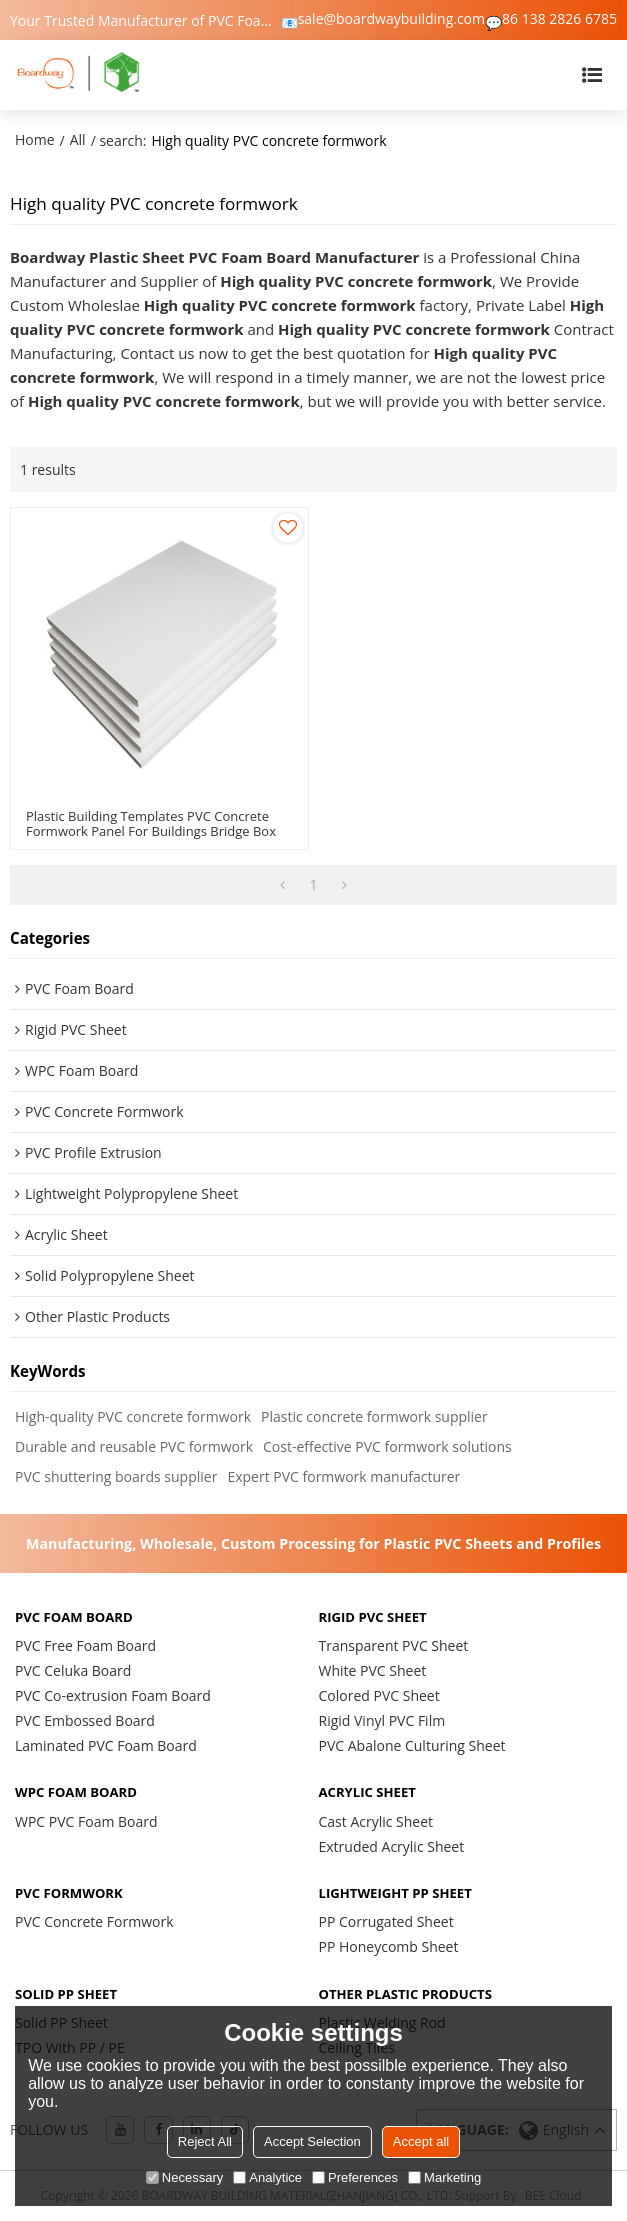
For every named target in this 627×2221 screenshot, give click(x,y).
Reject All (205, 2141)
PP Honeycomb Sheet (389, 1946)
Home (35, 139)
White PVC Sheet (373, 1670)
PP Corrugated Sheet (386, 1921)
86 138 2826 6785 (559, 19)
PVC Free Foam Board (85, 1645)
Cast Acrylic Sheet (376, 1821)
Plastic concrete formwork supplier (374, 1416)
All (78, 139)
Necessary (184, 2177)
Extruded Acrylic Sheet (392, 1846)
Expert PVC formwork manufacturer (343, 1476)
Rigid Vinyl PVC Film (382, 1720)
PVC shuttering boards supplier (116, 1476)
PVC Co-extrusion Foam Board (113, 1695)
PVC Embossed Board (85, 1720)
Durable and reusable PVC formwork (134, 1446)
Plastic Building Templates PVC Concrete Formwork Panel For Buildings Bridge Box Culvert (151, 831)
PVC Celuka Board (73, 1670)
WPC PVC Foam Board (86, 1821)
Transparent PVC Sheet (394, 1645)
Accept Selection (312, 2141)
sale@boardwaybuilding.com (391, 19)
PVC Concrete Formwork (94, 1921)
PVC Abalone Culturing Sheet (412, 1745)
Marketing (444, 2177)
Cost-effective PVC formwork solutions (387, 1446)
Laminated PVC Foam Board (106, 1745)
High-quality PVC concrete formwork (133, 1416)
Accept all (421, 2141)
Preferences (355, 2177)
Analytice (267, 2177)
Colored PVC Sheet (379, 1695)
